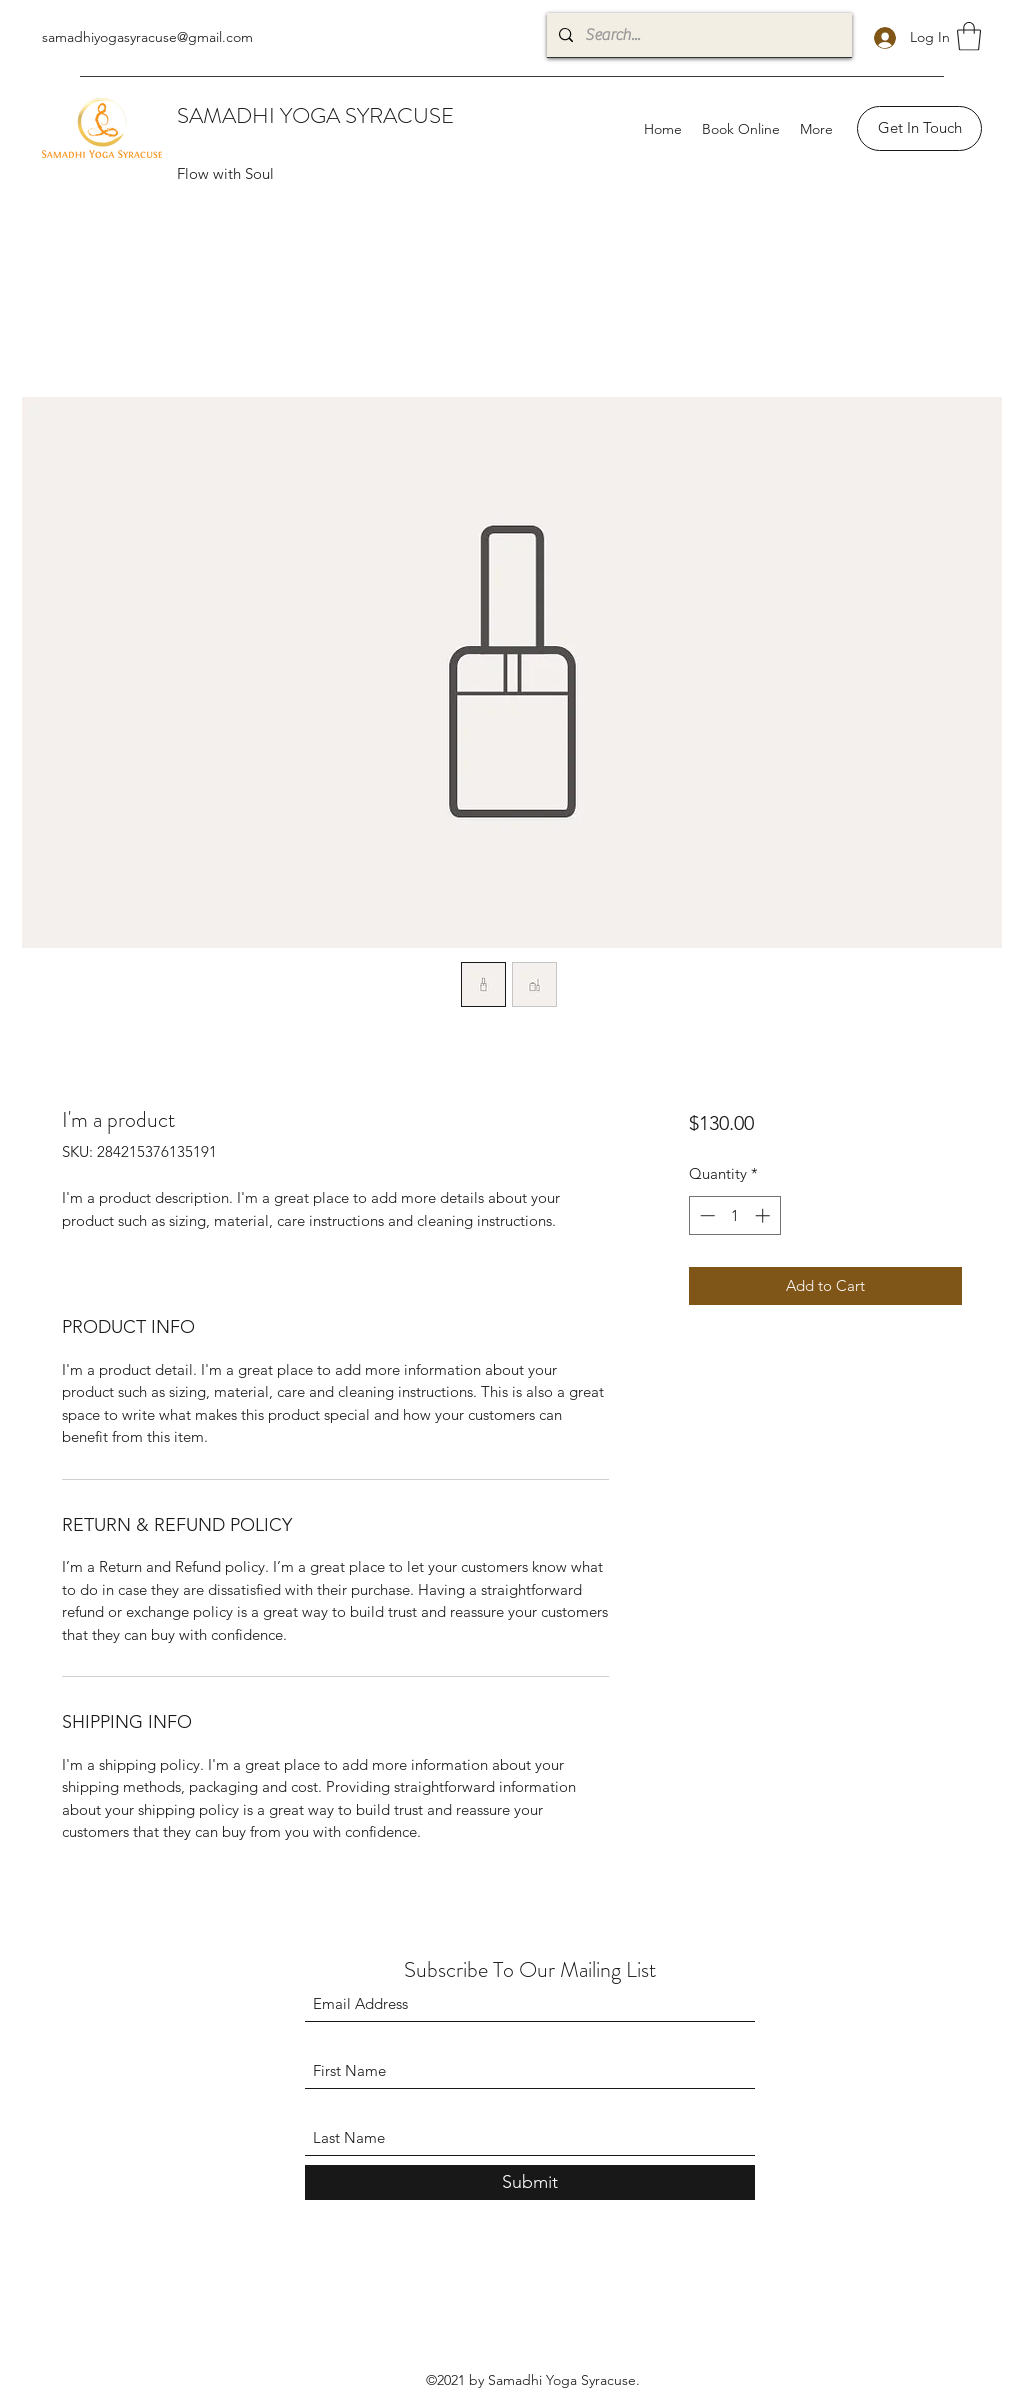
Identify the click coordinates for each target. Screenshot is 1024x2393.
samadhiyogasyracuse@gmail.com (147, 37)
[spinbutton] (734, 1215)
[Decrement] (705, 1215)
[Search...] (697, 35)
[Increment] (764, 1215)
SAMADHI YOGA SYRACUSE (315, 115)
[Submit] (530, 2182)
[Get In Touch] (919, 128)
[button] (969, 36)
